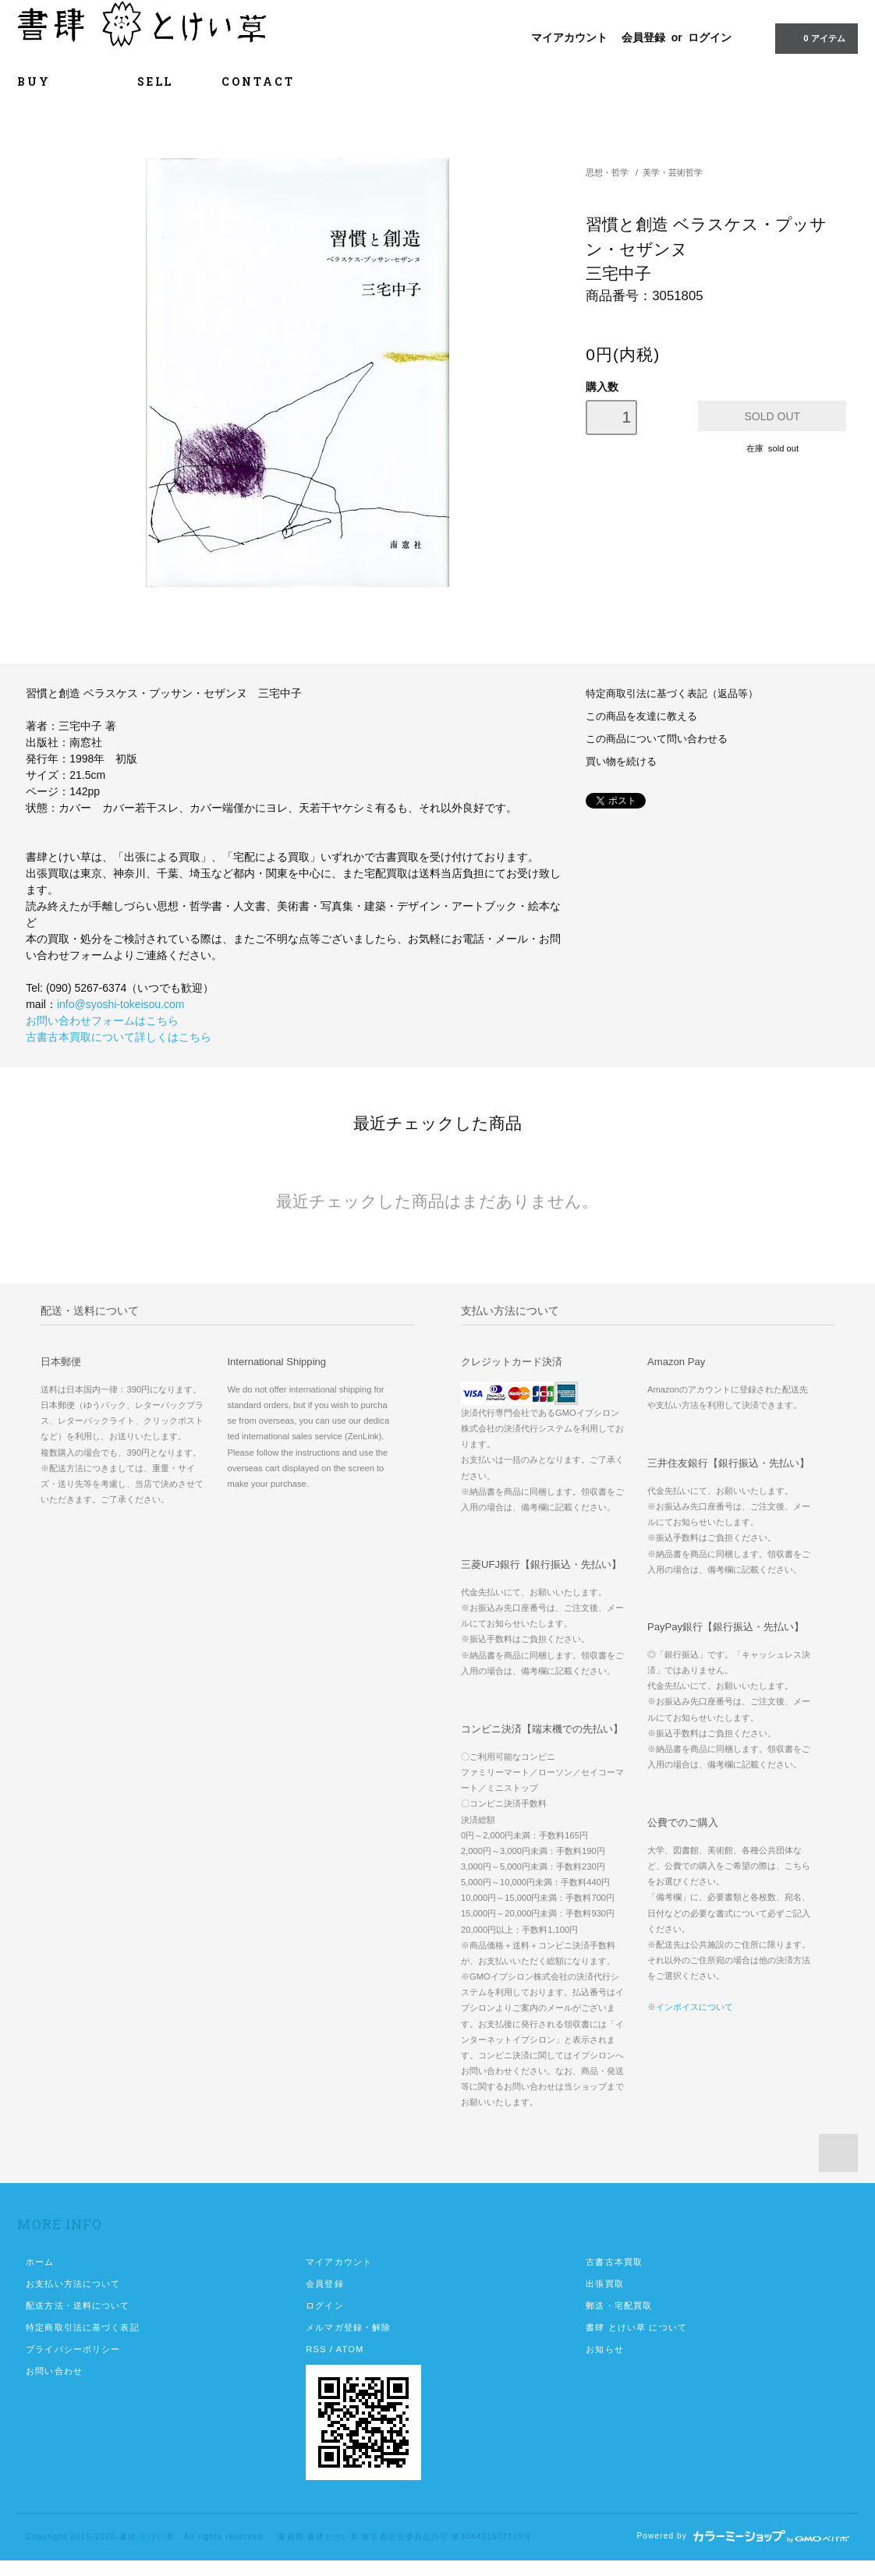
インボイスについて (694, 2007)
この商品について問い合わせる (657, 739)
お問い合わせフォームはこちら (102, 1020)
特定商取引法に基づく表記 (82, 2327)
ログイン (710, 37)
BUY (53, 81)
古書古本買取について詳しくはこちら (118, 1037)
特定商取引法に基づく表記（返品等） (672, 693)
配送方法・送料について (77, 2305)
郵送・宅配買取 (619, 2305)
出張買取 (604, 2283)
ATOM (350, 2349)
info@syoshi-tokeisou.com (121, 1004)
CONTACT (258, 81)
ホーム (40, 2261)
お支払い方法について (73, 2283)
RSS (316, 2349)
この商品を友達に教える (641, 716)
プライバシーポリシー (73, 2349)
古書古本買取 (614, 2261)
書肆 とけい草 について (636, 2327)
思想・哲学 (607, 172)
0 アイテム (815, 37)
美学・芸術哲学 (673, 172)
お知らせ (604, 2349)
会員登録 (643, 37)
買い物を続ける (621, 761)
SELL (155, 81)
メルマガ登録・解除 (348, 2327)
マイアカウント (569, 37)
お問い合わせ (54, 2371)
